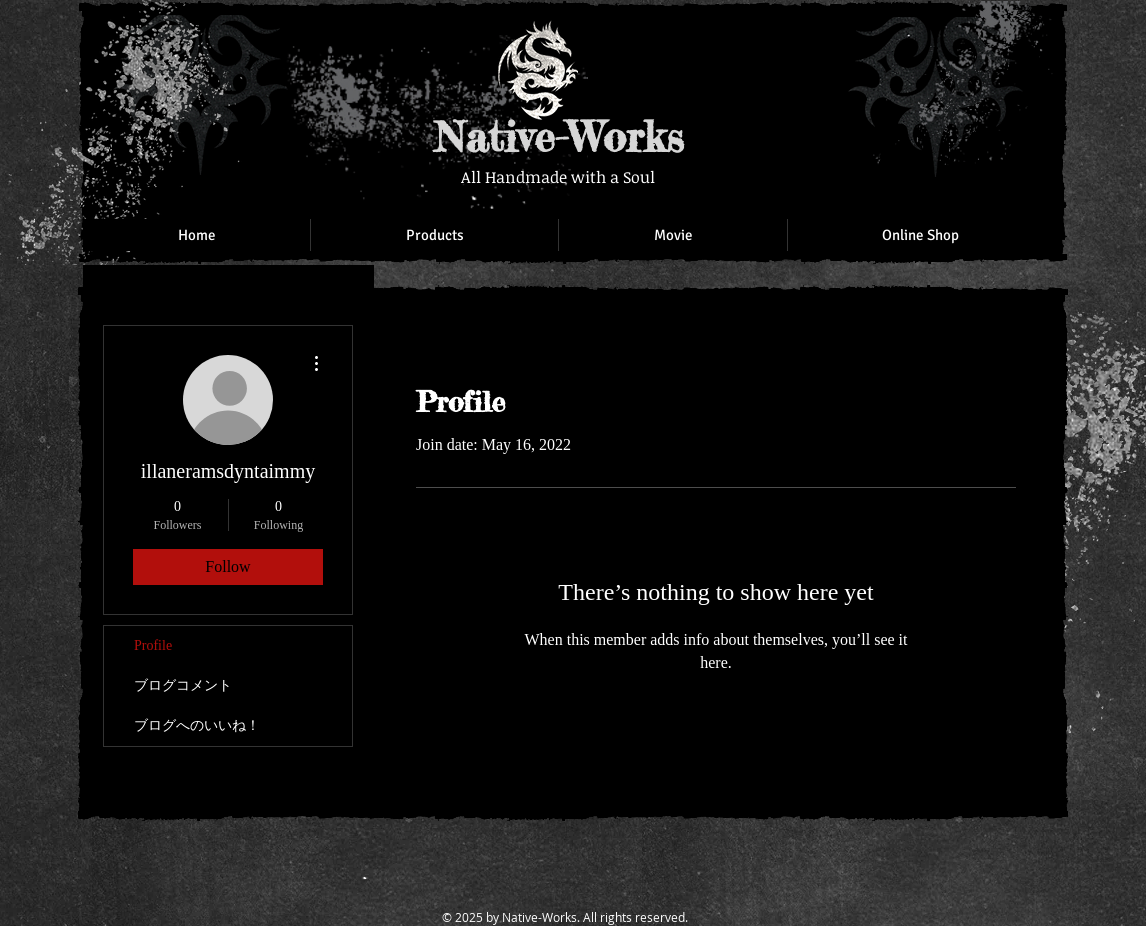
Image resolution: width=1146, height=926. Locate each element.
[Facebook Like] (923, 40)
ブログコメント (183, 685)
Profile (153, 645)
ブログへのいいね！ (197, 725)
